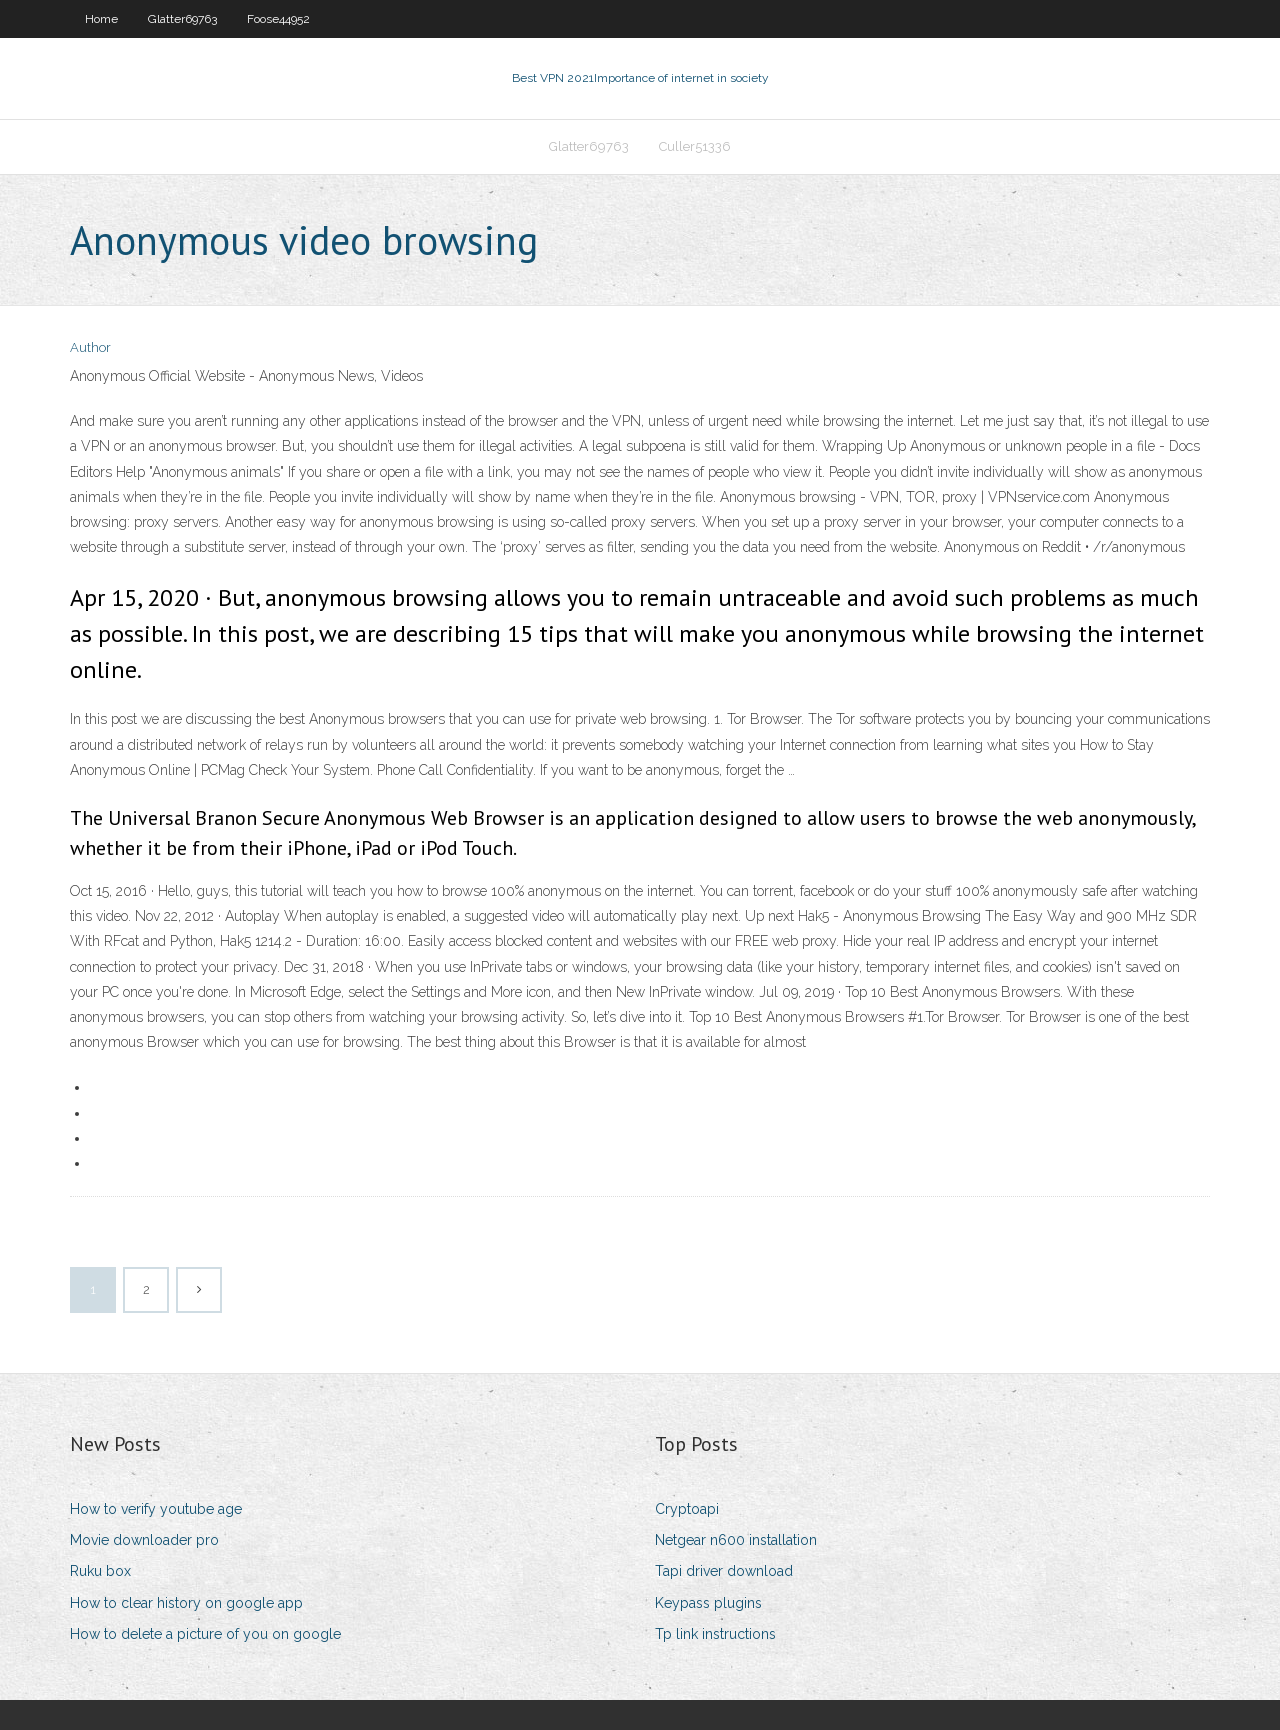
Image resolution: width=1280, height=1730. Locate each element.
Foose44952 (278, 19)
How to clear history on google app (186, 1603)
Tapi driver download (724, 1571)
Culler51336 (695, 146)
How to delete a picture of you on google (205, 1634)
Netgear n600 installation (736, 1540)
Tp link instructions (715, 1634)
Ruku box (100, 1571)
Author (90, 347)
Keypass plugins (708, 1603)
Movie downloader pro (144, 1540)
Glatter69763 (182, 19)
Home (101, 19)
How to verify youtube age (156, 1509)
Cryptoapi (687, 1509)
